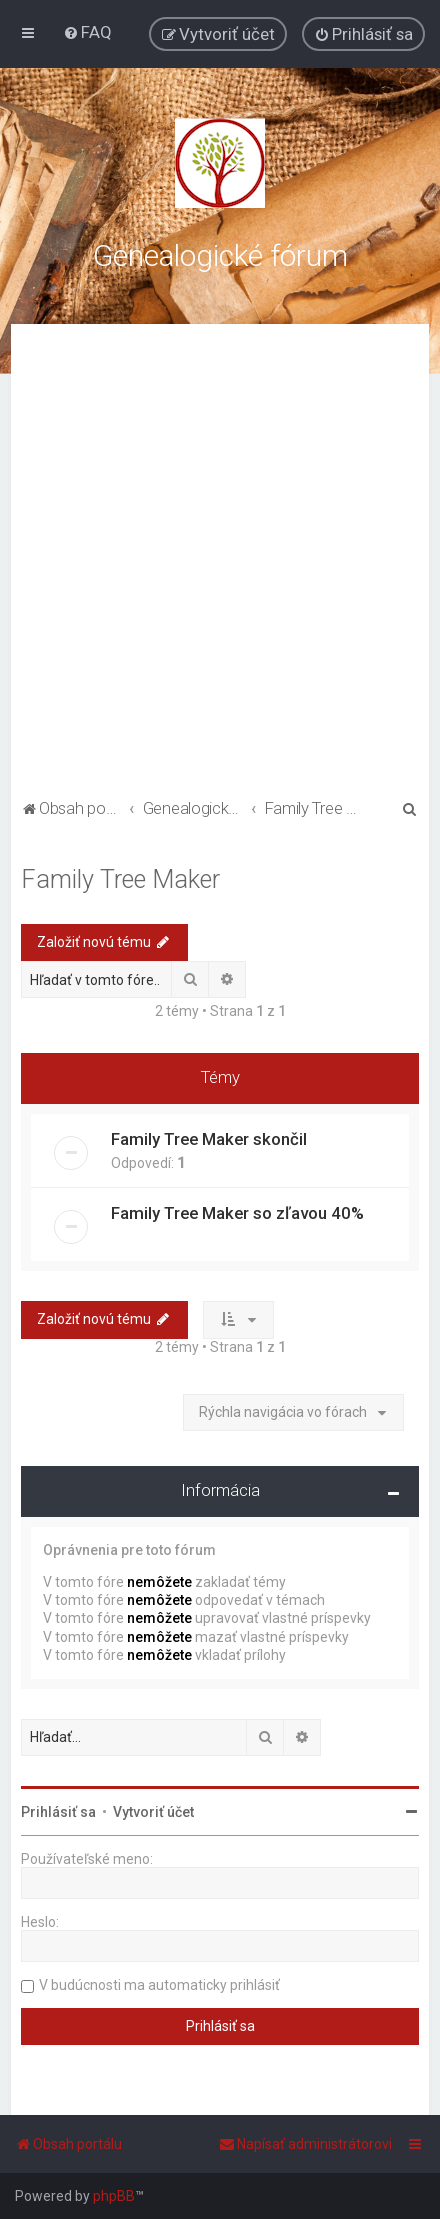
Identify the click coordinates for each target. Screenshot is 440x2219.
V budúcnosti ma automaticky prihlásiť (159, 1985)
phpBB (114, 2196)
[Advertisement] (220, 564)
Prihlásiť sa (58, 1812)
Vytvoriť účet (153, 1812)
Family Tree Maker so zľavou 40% (237, 1213)
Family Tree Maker (120, 879)
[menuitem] (87, 32)
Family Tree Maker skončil (209, 1139)
